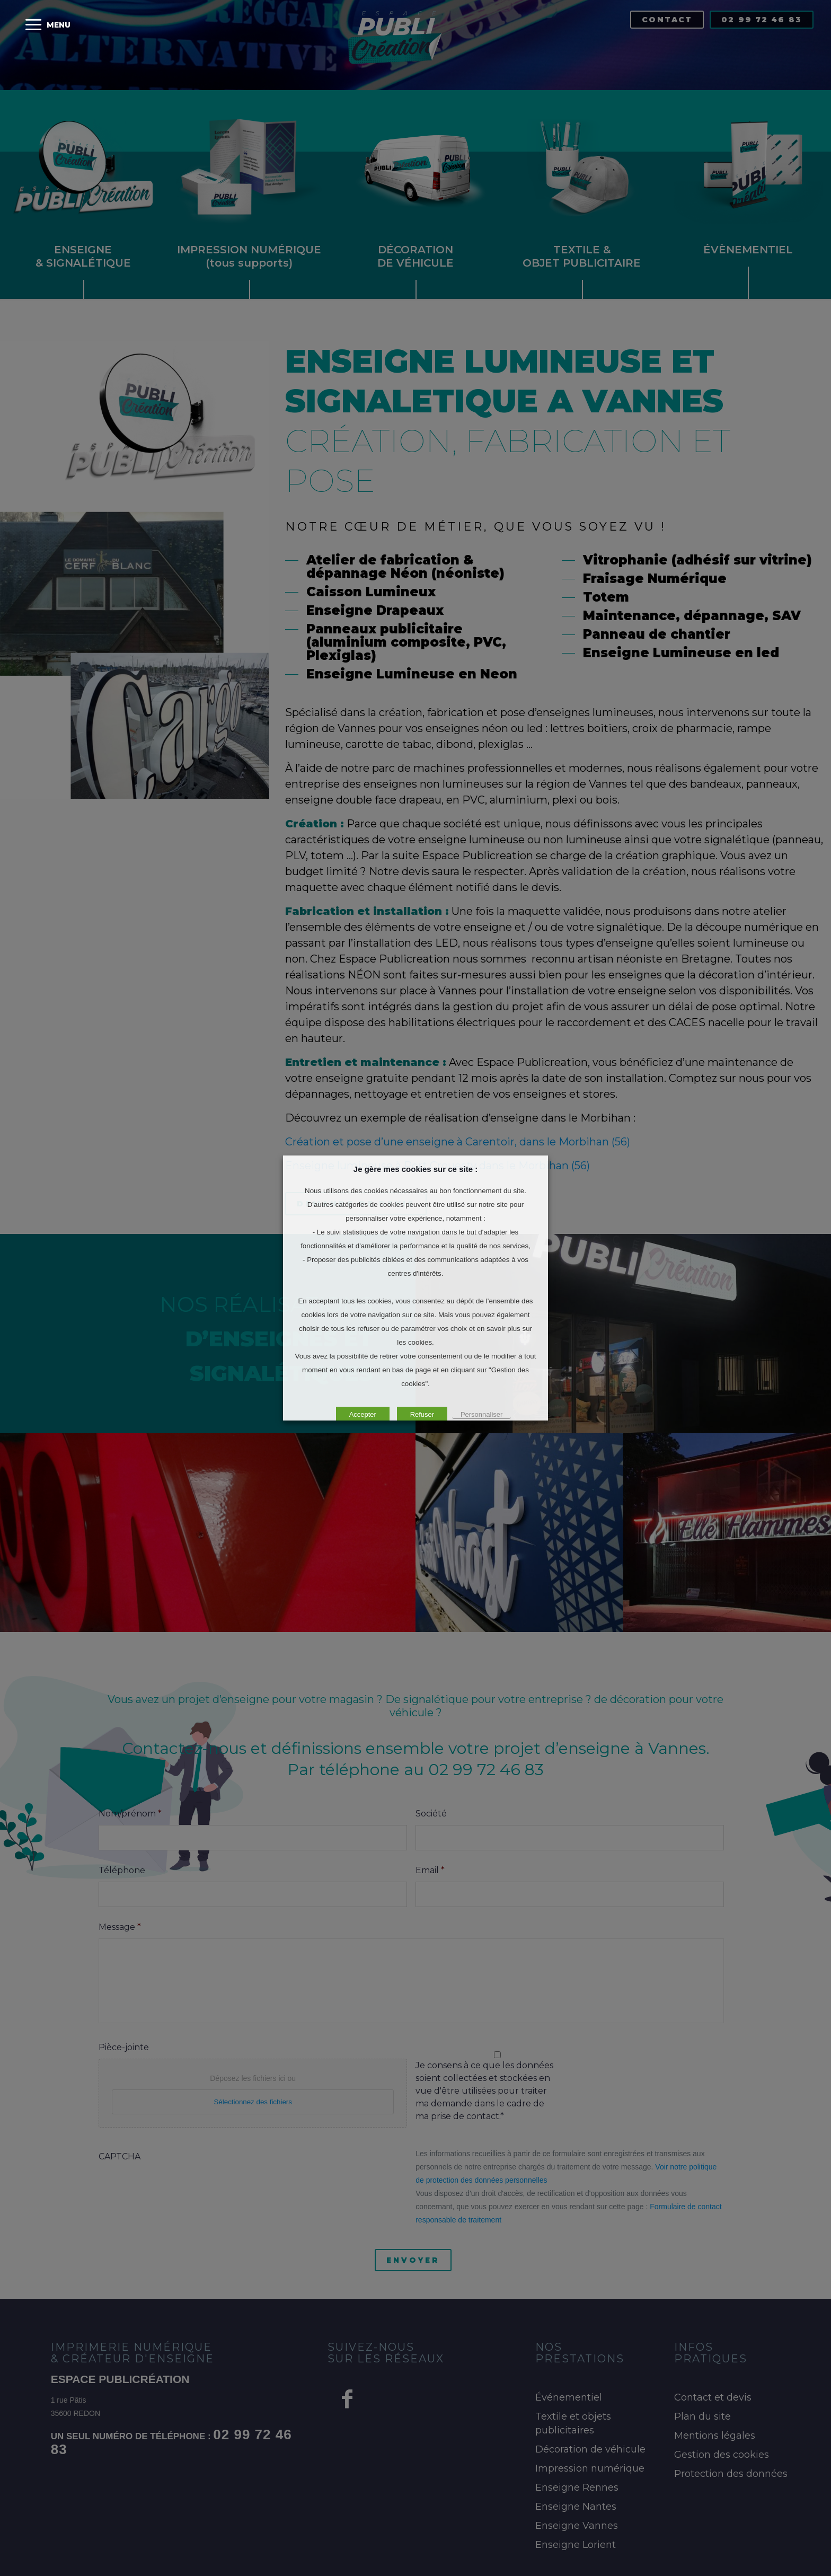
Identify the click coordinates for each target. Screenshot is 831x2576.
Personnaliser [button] (482, 1414)
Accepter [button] (362, 1414)
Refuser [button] (422, 1414)
